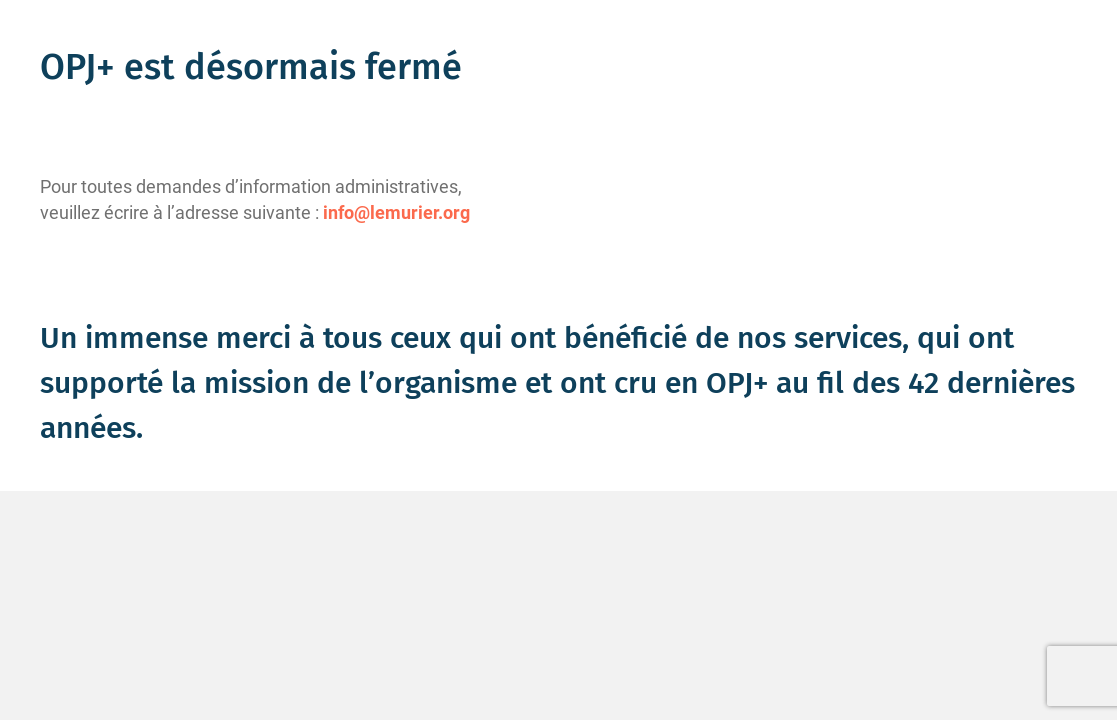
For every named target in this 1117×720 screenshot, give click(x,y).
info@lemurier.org (396, 212)
